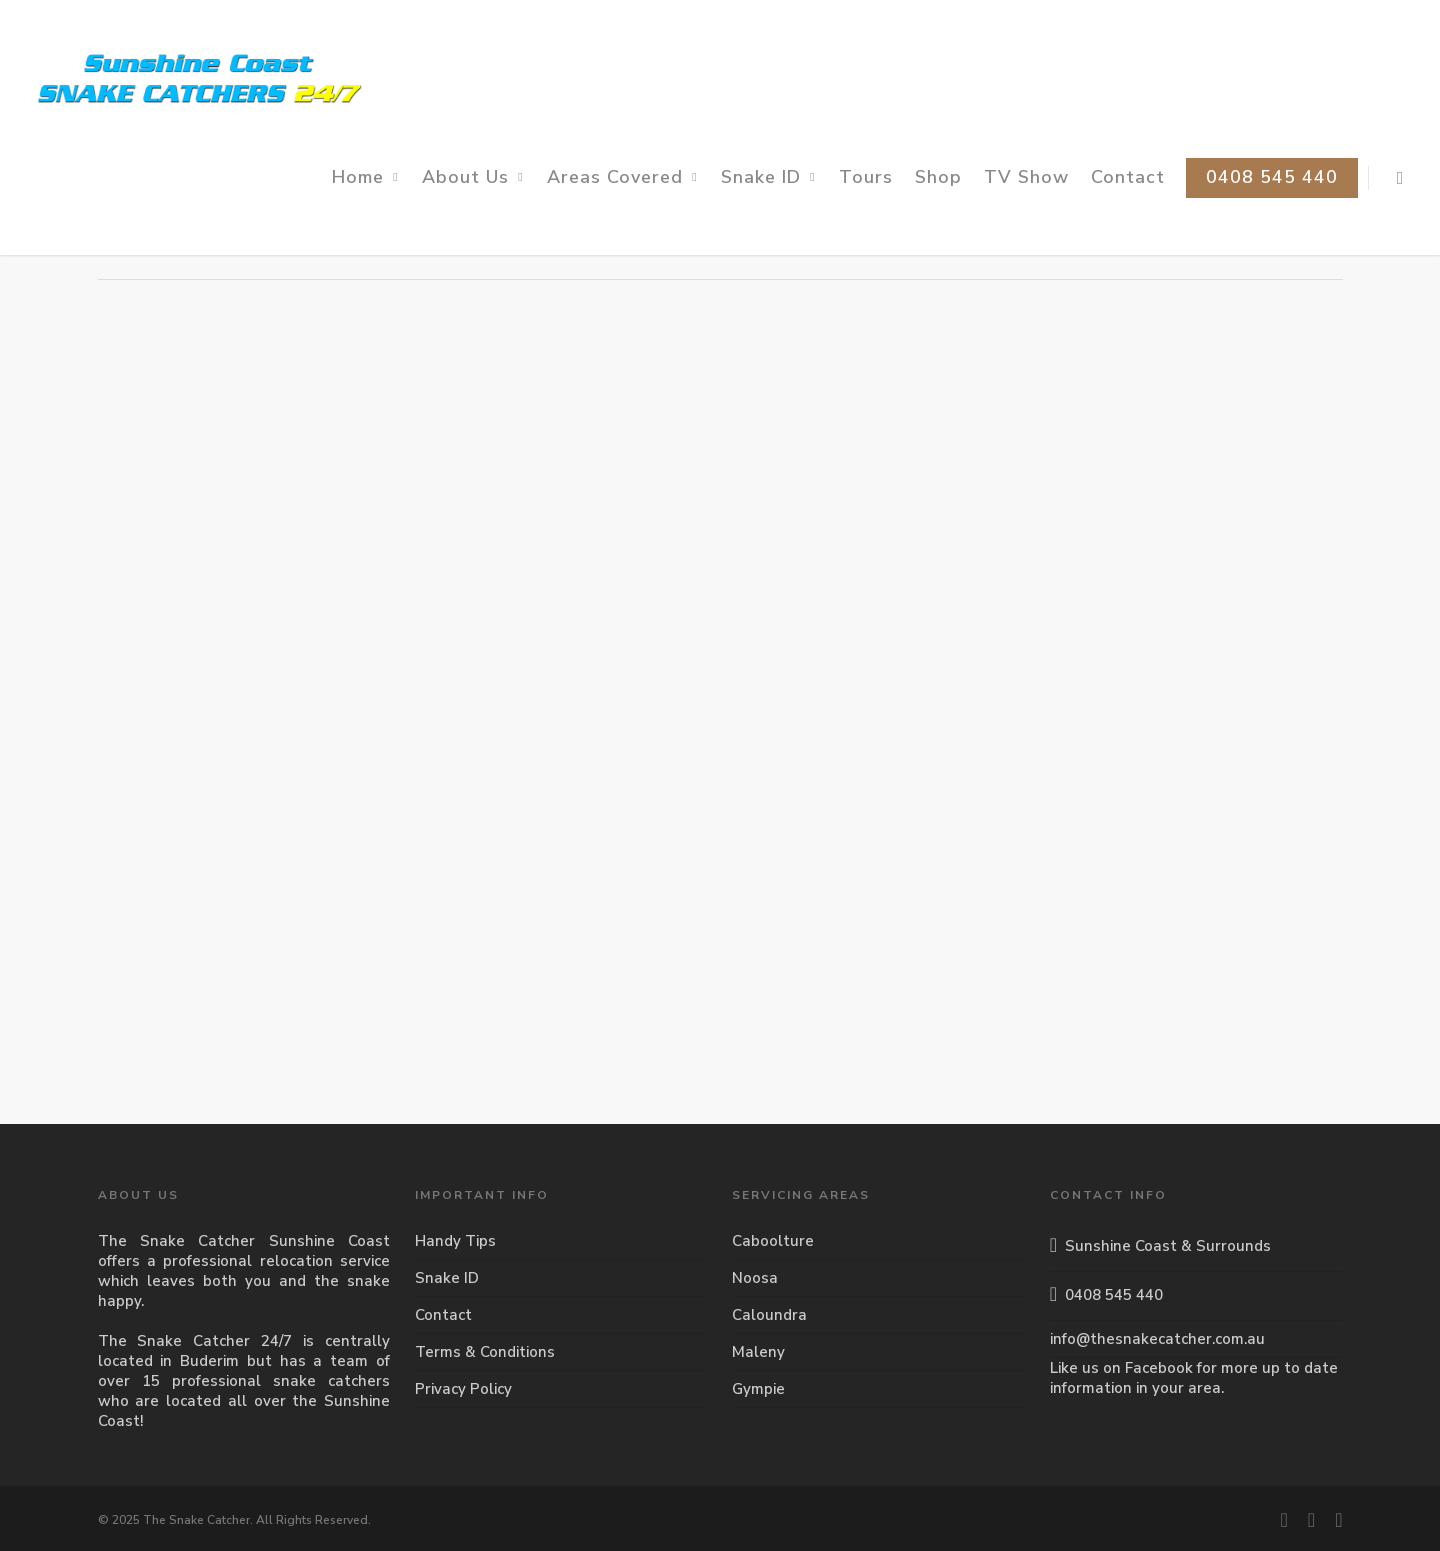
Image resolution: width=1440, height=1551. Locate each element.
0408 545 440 (1272, 177)
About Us (474, 177)
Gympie (758, 1389)
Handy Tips (455, 1241)
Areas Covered (624, 177)
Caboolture (773, 1241)
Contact (1128, 177)
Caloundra (769, 1315)
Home (367, 177)
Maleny (758, 1352)
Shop (938, 177)
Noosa (755, 1278)
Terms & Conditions (485, 1352)
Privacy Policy (463, 1389)
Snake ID (770, 177)
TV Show (1026, 177)
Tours (866, 177)
